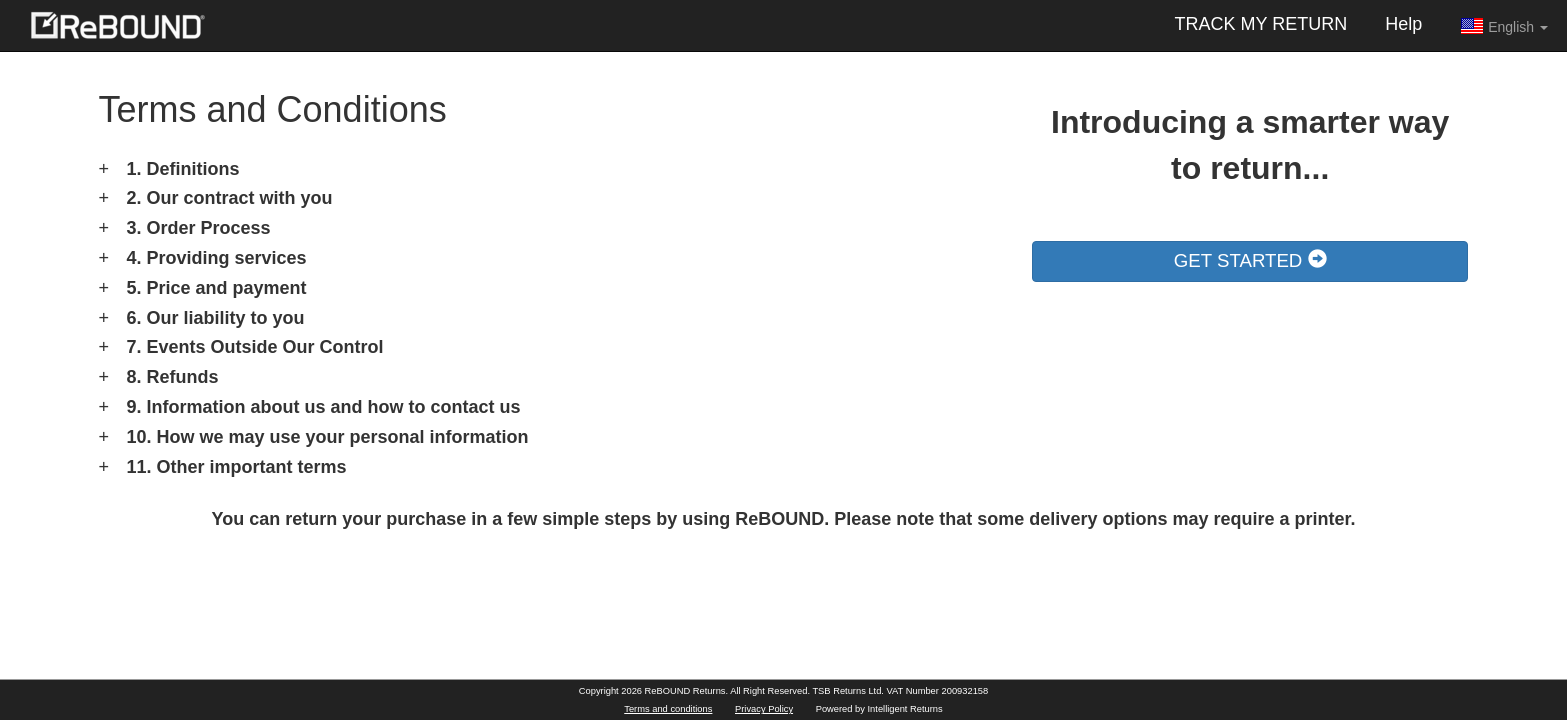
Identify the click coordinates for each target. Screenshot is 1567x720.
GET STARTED (1250, 260)
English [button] (1504, 26)
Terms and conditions (668, 709)
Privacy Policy (764, 709)
